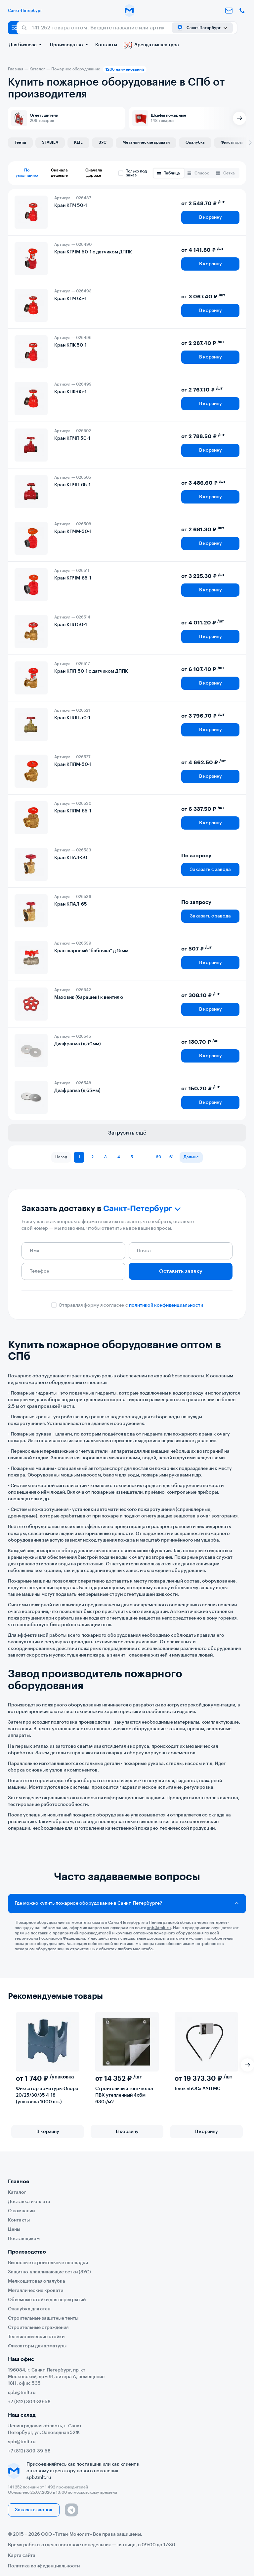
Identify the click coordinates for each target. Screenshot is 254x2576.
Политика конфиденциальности (44, 2566)
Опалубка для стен (29, 2309)
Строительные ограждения (38, 2327)
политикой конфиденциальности (166, 1305)
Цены (14, 2229)
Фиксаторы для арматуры (37, 2346)
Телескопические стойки (36, 2336)
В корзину (210, 217)
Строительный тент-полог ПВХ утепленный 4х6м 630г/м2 (124, 2095)
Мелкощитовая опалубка (36, 2281)
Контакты (106, 45)
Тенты (20, 142)
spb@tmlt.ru (22, 2392)
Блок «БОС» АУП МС (197, 2088)
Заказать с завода (210, 869)
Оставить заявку (180, 1271)
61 (172, 1157)
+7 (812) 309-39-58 (29, 2402)
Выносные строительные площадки (48, 2262)
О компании (21, 2211)
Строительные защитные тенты (43, 2318)
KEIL (78, 142)
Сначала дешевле (59, 172)
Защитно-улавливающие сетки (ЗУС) (49, 2272)
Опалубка (195, 142)
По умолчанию (27, 172)
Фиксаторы (232, 142)
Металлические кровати (146, 142)
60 (158, 1157)
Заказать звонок (34, 2510)
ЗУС (102, 142)
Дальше (191, 1157)
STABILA (50, 142)
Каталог (17, 2192)
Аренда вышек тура (151, 45)
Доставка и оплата (29, 2201)
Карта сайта (21, 2555)
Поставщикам (24, 2238)
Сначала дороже (93, 172)
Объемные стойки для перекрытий (47, 2299)
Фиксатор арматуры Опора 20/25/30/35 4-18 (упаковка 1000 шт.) (47, 2095)
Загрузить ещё (127, 1133)
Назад (61, 1157)
